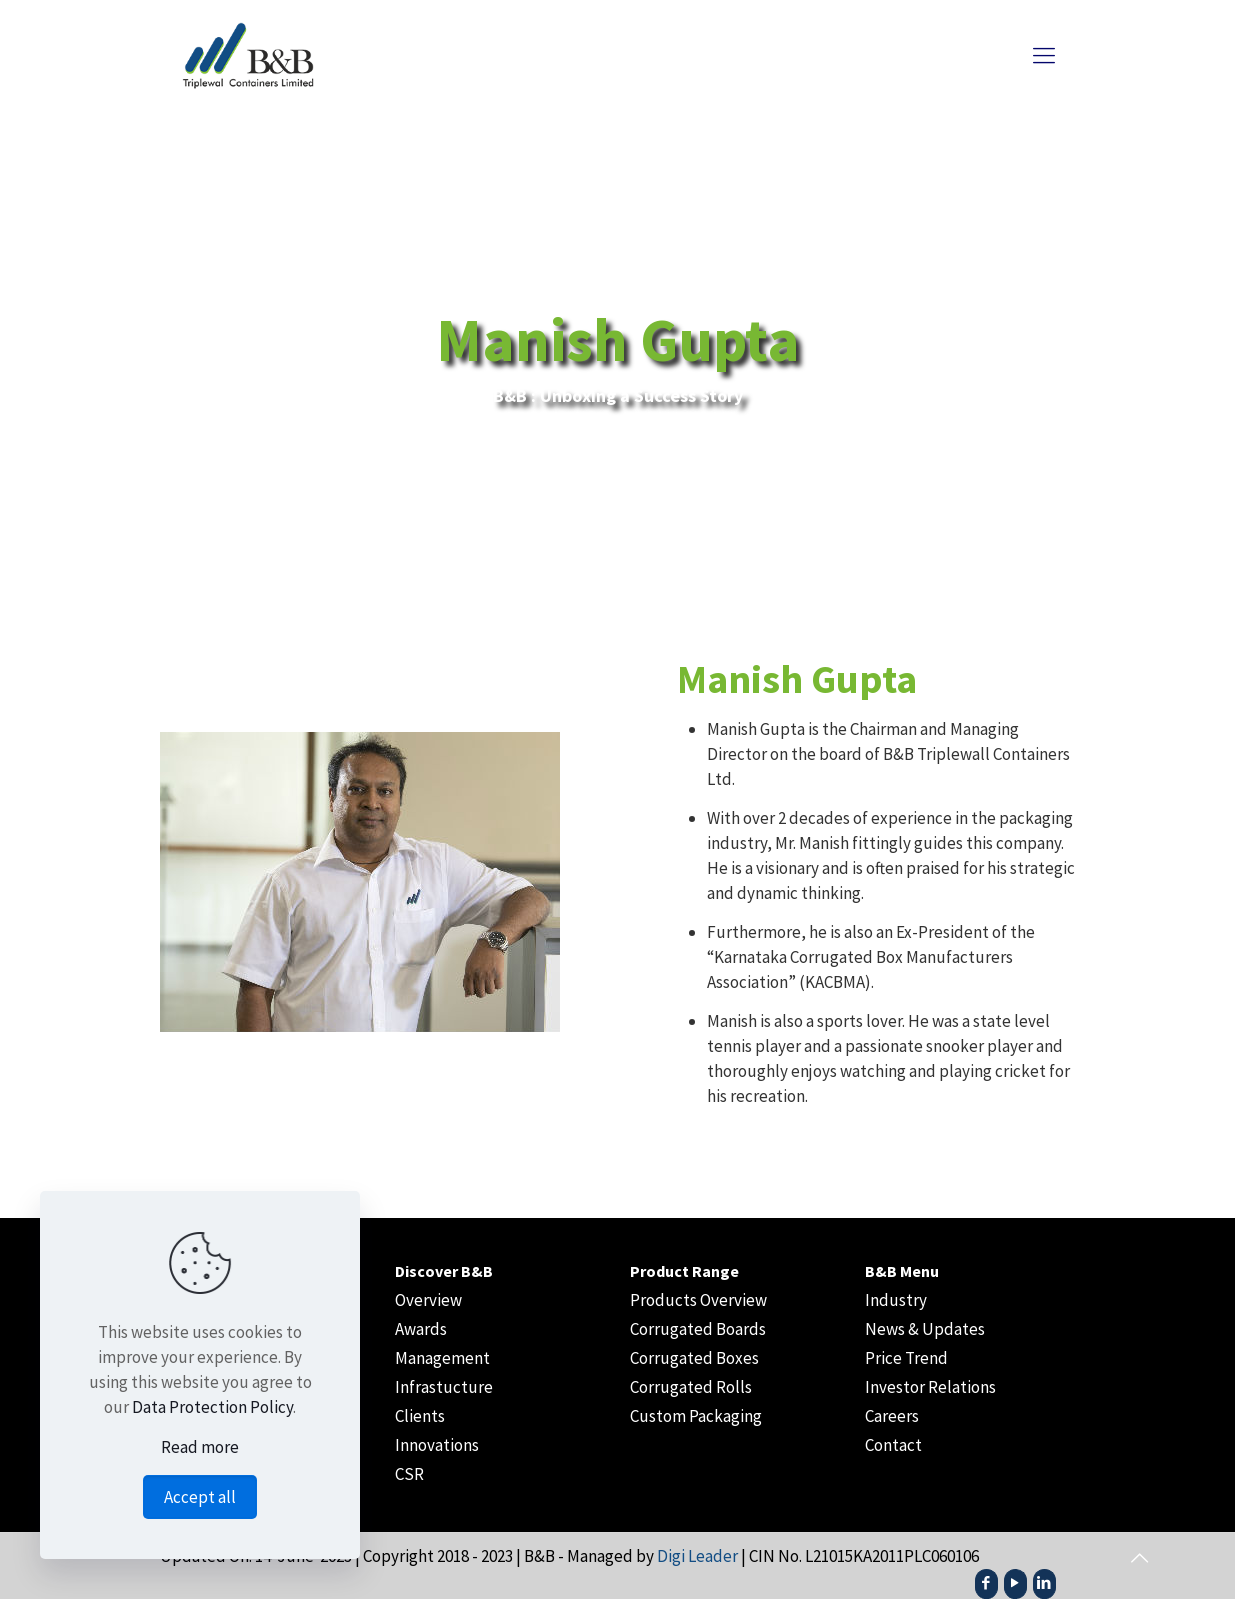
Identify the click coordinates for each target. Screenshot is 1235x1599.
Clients (420, 1416)
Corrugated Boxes (694, 1358)
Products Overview (698, 1300)
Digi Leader (697, 1556)
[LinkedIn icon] (1044, 1582)
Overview (428, 1300)
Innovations (437, 1445)
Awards (421, 1329)
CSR (409, 1474)
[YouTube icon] (1015, 1582)
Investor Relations (930, 1387)
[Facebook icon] (986, 1582)
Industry (896, 1300)
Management (442, 1358)
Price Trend (906, 1358)
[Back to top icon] (1139, 1558)
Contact (893, 1445)
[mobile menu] (1044, 55)
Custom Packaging (696, 1416)
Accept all (200, 1497)
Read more (200, 1447)
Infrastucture (444, 1387)
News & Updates (925, 1329)
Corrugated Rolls (691, 1387)
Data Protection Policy (212, 1407)
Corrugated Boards (698, 1329)
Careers (892, 1416)
